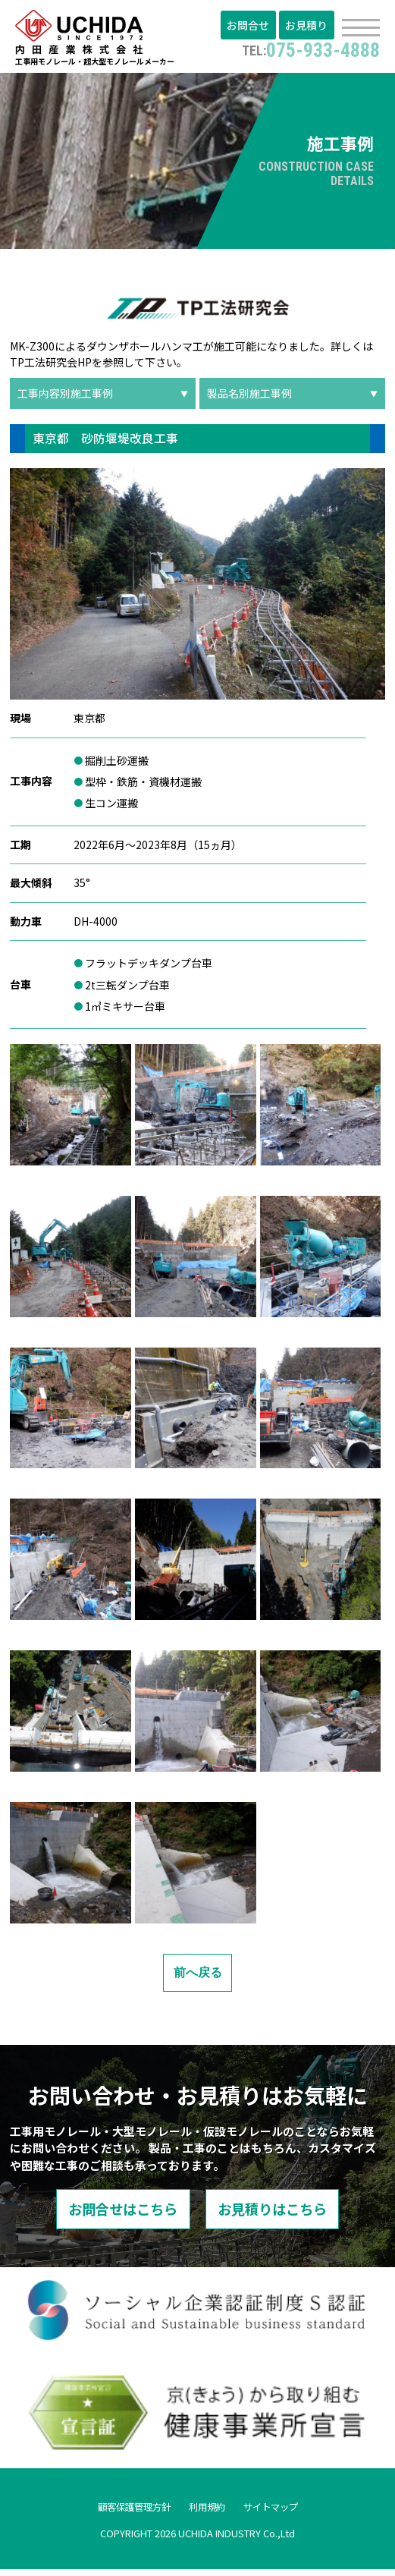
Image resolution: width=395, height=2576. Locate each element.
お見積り (308, 26)
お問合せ (251, 26)
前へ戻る (198, 1976)
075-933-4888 (306, 49)
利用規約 (208, 2512)
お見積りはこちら (286, 2214)
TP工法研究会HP (51, 365)
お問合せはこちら (110, 2214)
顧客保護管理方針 (126, 2512)
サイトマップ (280, 2512)
